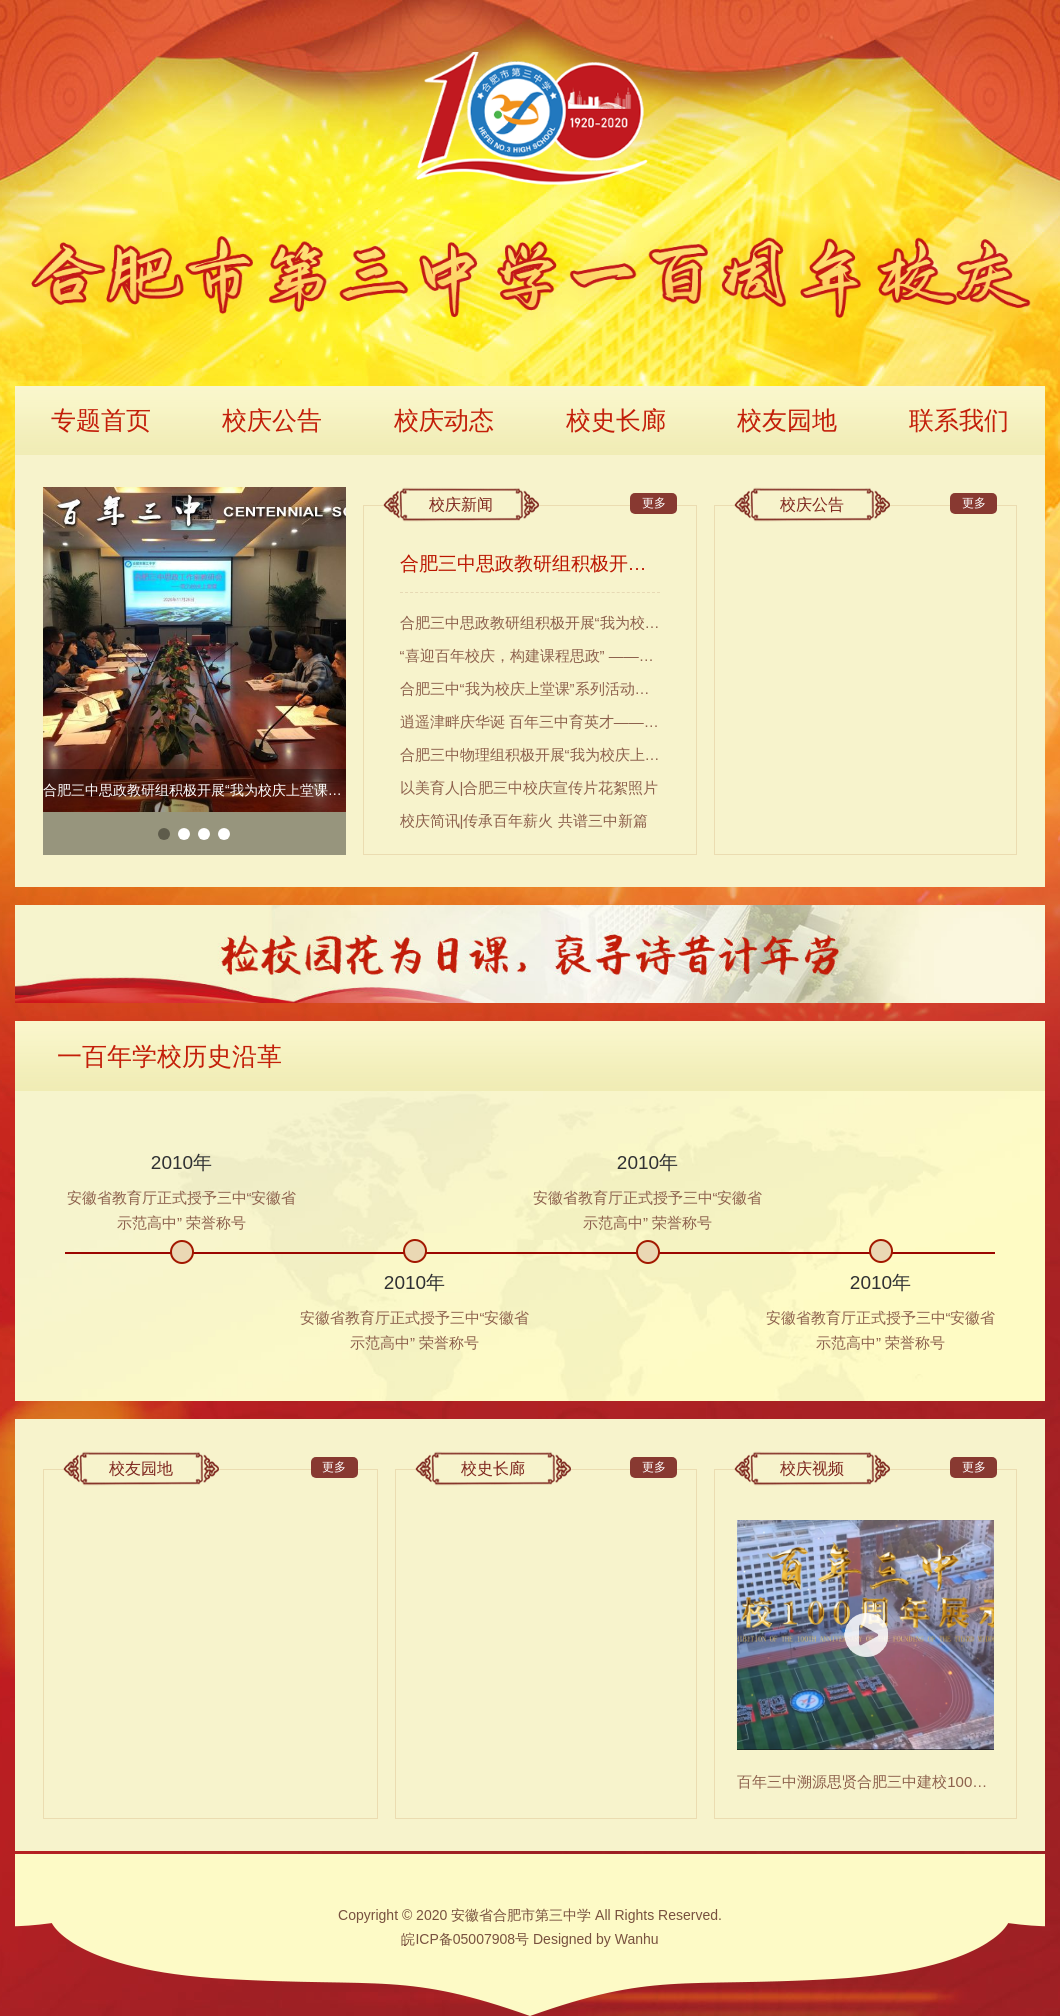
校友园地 (787, 420)
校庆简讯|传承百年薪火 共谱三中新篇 (524, 820)
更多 (654, 503)
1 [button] (164, 834)
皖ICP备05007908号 (465, 1939)
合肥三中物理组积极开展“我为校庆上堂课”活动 (530, 754)
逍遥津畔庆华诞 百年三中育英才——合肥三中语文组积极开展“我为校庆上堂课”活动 (530, 721)
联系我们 (959, 420)
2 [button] (184, 834)
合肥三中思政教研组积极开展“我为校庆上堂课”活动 (530, 563)
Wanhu (637, 1939)
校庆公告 (272, 420)
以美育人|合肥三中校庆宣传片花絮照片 (529, 787)
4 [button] (224, 834)
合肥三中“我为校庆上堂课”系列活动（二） (530, 688)
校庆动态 (444, 420)
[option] (194, 649)
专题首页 (101, 420)
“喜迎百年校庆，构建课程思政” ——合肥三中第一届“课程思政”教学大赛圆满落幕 (530, 655)
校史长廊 (616, 420)
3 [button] (204, 834)
